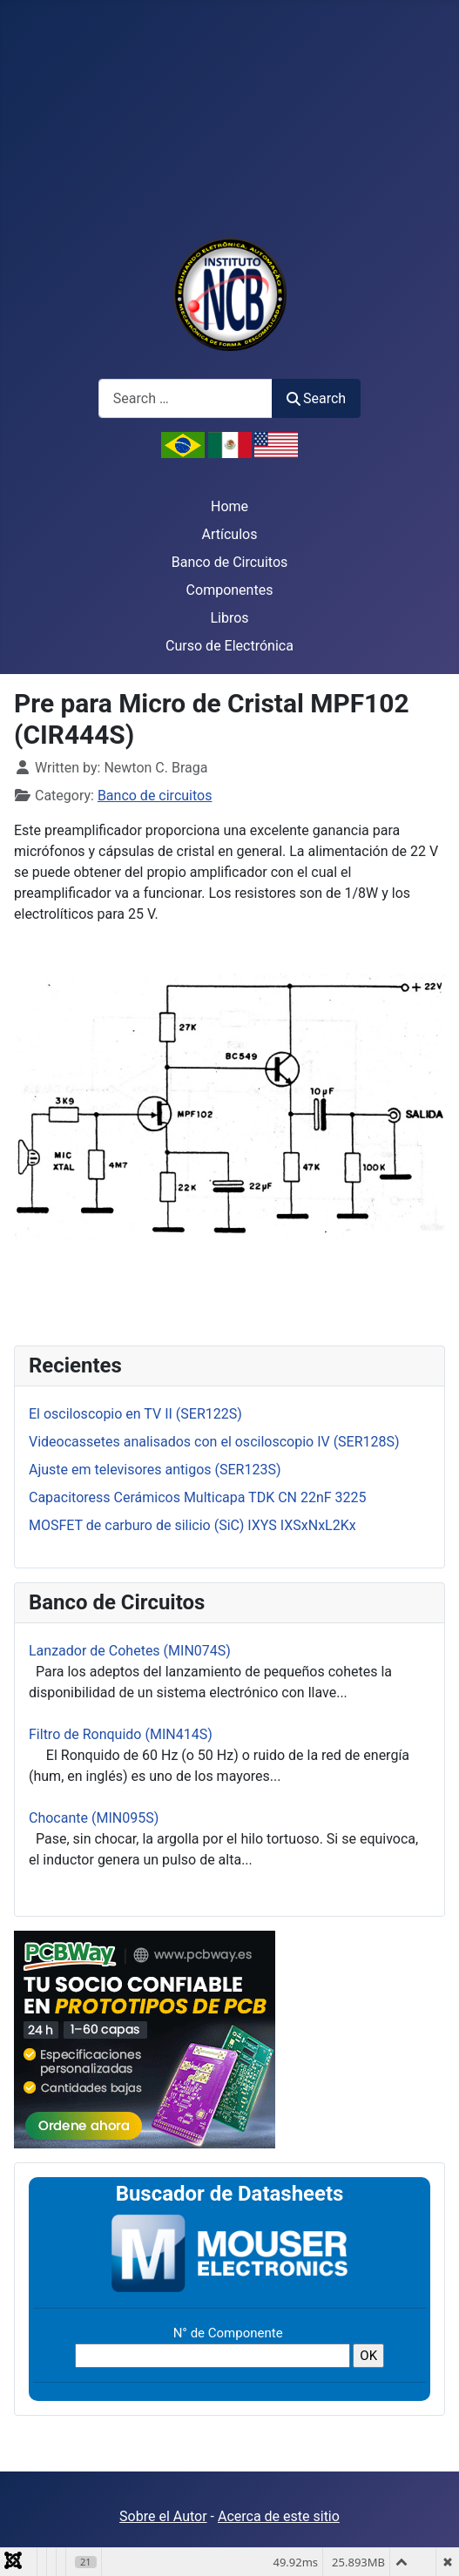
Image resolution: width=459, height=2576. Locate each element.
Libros (229, 618)
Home (229, 506)
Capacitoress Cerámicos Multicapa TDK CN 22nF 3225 (198, 1497)
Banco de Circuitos (230, 562)
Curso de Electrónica (229, 645)
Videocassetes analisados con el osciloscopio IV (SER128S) (214, 1441)
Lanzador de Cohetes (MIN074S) (130, 1650)
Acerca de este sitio (279, 2516)
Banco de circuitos (155, 795)
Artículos (230, 534)
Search (316, 398)
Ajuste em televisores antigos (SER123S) (155, 1469)
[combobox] (185, 398)
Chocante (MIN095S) (94, 1818)
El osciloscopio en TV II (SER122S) (135, 1414)
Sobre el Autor (162, 2516)
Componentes (229, 590)
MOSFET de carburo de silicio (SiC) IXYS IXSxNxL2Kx (192, 1525)
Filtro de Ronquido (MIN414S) (121, 1734)
